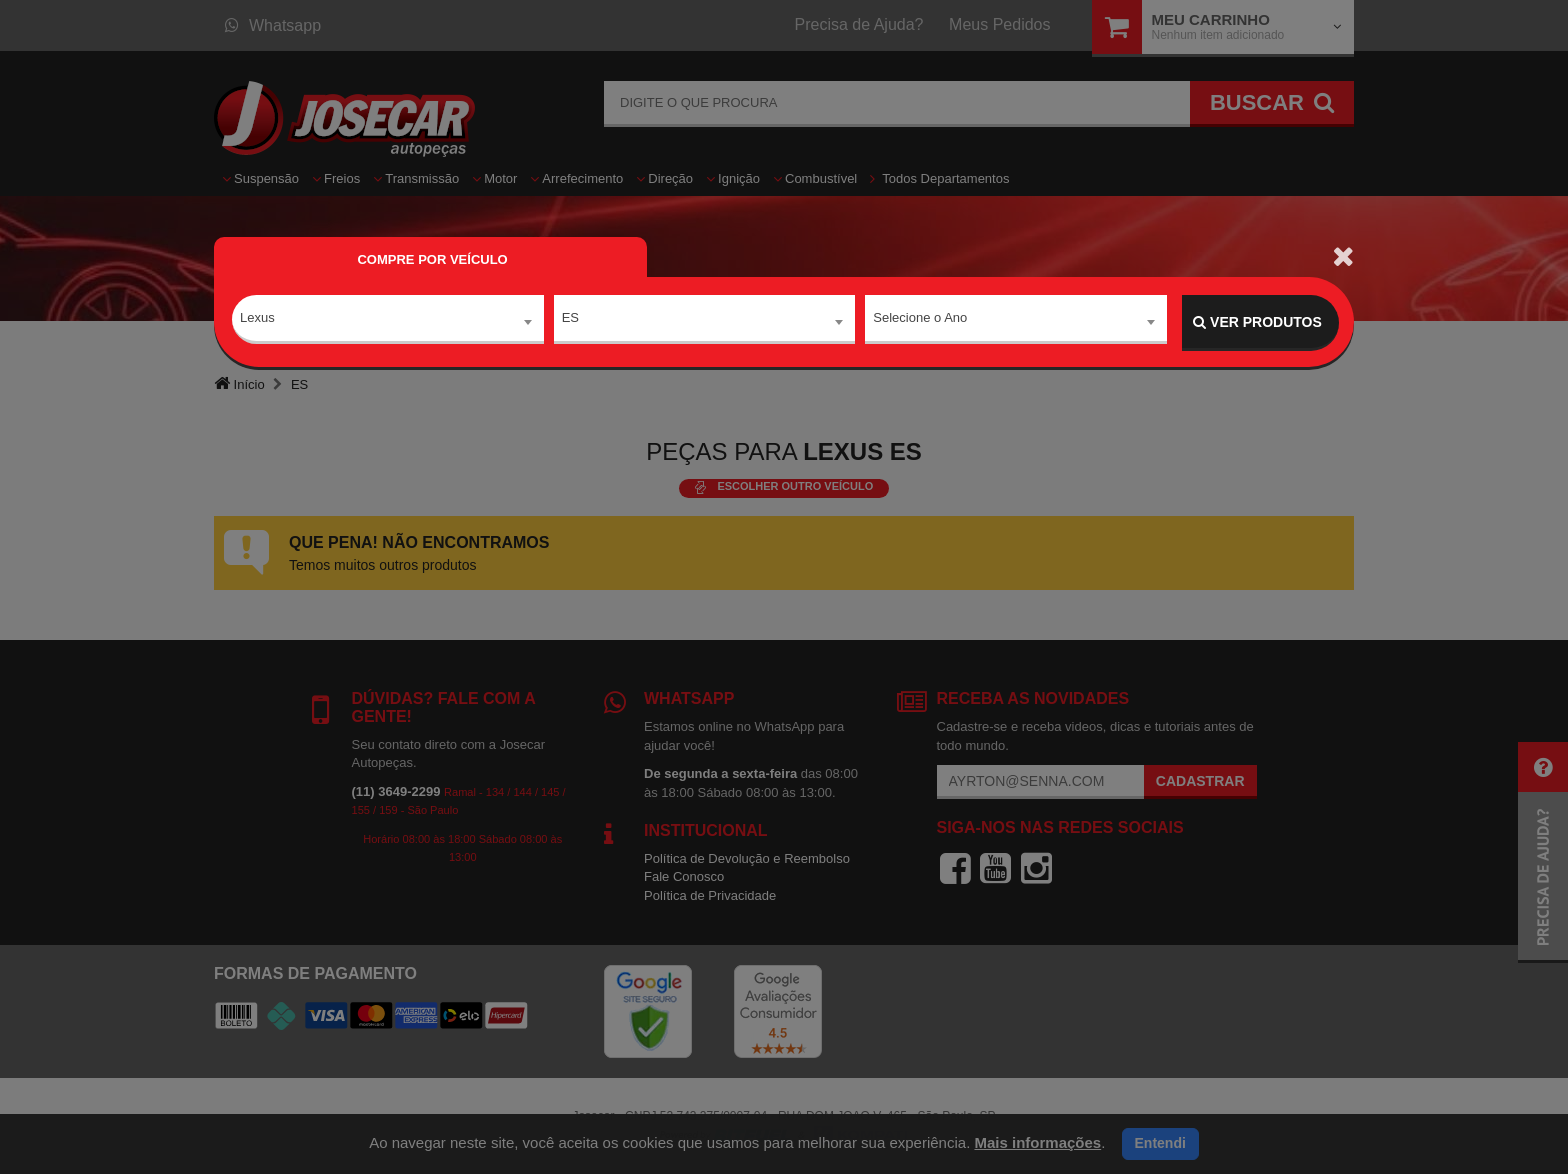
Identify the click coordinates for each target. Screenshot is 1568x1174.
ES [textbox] (570, 321)
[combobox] (388, 323)
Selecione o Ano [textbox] (920, 321)
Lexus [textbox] (257, 321)
